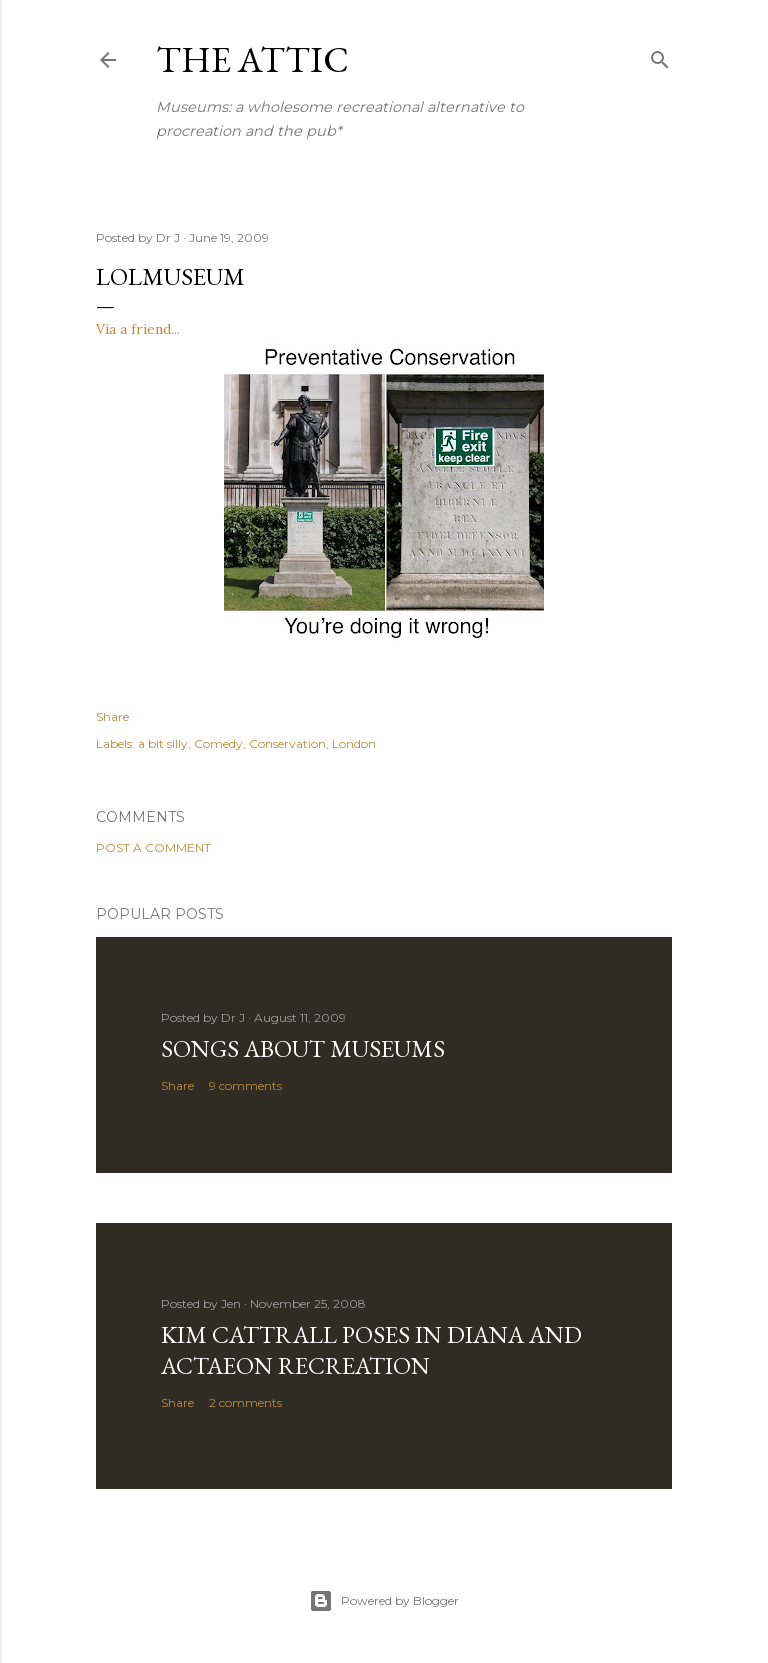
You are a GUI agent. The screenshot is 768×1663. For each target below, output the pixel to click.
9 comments (245, 1085)
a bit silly (163, 743)
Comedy (218, 743)
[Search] (660, 55)
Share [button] (112, 716)
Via (108, 329)
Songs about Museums (303, 1048)
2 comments (245, 1402)
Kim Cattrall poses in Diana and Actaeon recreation (371, 1350)
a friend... (150, 329)
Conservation (287, 743)
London (354, 743)
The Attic (252, 59)
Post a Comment (153, 847)
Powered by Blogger (384, 1601)
